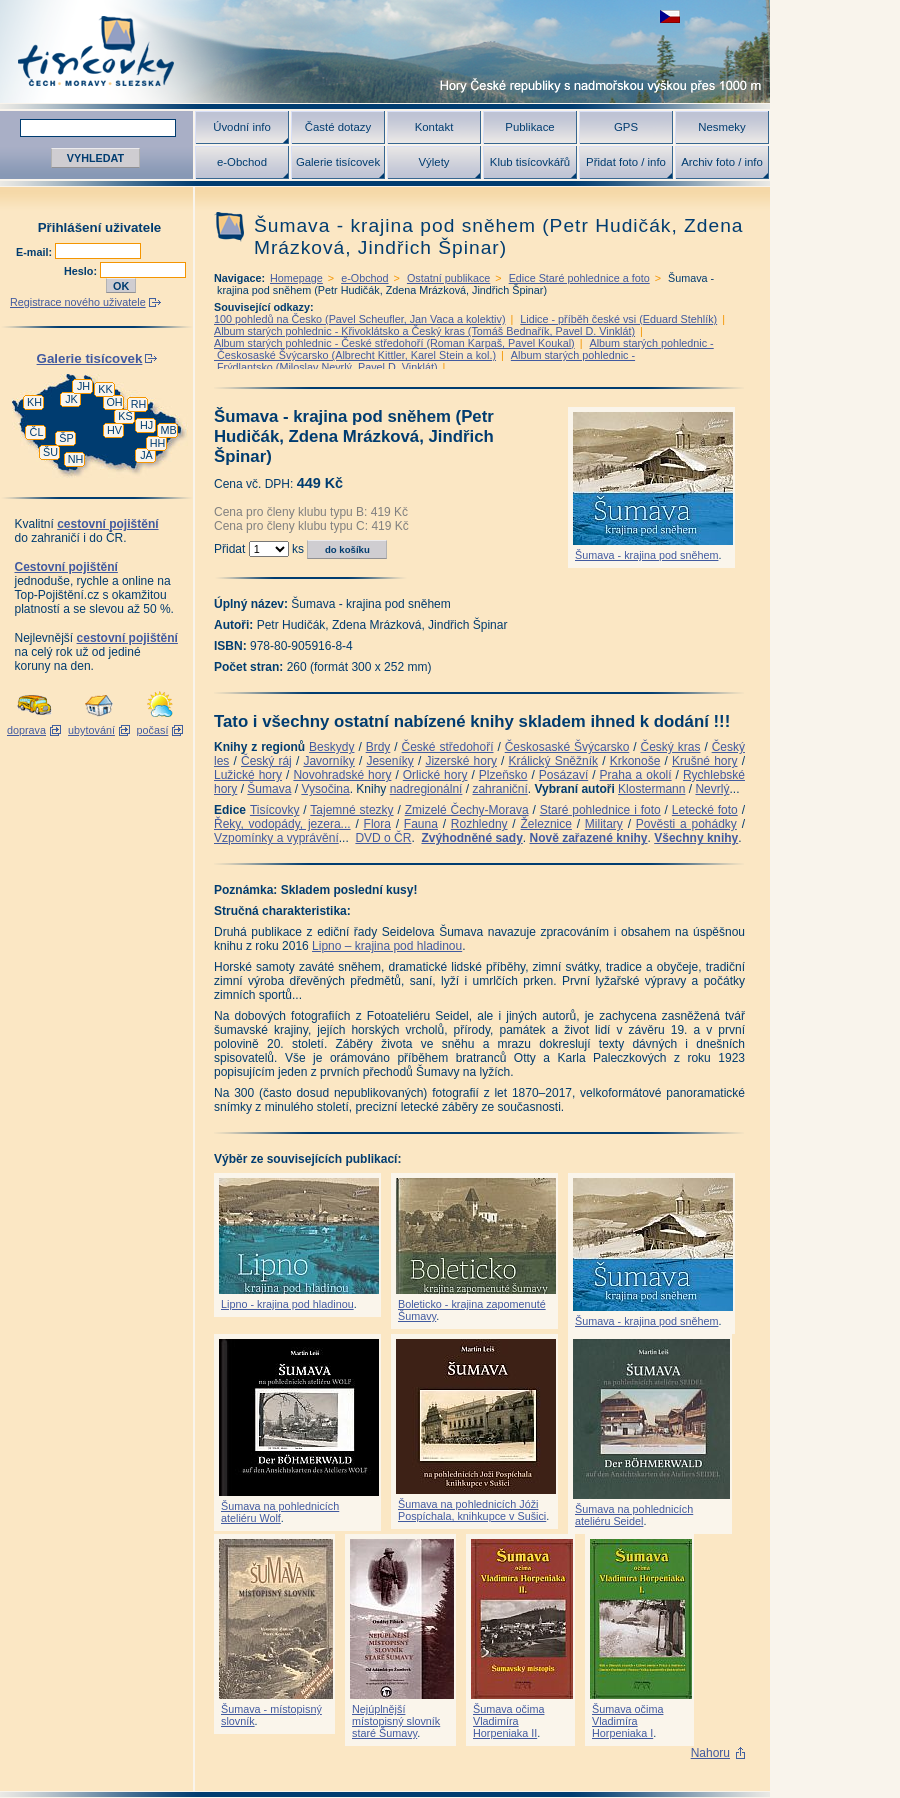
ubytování (91, 730)
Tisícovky (275, 810)
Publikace (529, 127)
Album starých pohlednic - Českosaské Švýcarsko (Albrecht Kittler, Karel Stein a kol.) (464, 349)
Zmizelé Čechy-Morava (467, 810)
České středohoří (448, 747)
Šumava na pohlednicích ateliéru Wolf (280, 1512)
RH (139, 404)
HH (158, 443)
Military (604, 824)
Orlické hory (435, 775)
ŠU (50, 452)
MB (168, 430)
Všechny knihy (696, 838)
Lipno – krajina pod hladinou (387, 946)
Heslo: (82, 271)
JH (83, 386)
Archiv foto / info (722, 162)
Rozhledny (479, 824)
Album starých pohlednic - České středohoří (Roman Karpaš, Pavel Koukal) (394, 343)
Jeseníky (389, 761)
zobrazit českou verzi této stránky (670, 16)
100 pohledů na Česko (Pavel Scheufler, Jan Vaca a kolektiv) (360, 319)
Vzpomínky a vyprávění (276, 838)
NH (76, 459)
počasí (153, 730)
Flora (377, 824)
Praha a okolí (636, 775)
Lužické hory (248, 775)
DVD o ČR (383, 838)
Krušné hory (705, 761)
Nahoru (710, 1753)
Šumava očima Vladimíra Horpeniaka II (508, 1721)
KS (125, 416)
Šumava (269, 789)
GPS (626, 127)
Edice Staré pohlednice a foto (579, 278)
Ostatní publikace (448, 278)
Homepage (296, 278)
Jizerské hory (461, 761)
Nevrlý (712, 789)
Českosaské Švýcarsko (567, 747)
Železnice (546, 824)
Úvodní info (242, 127)
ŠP (66, 438)
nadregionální (426, 789)
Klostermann (651, 789)
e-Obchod (242, 162)
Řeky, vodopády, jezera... (282, 824)
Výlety (433, 162)
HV (114, 430)
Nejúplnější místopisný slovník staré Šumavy (396, 1721)
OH (114, 402)
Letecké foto (705, 810)
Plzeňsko (503, 775)
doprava (26, 730)
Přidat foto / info (626, 162)
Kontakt (434, 127)
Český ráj (266, 761)
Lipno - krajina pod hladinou (287, 1304)
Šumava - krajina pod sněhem (646, 555)
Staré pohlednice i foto (600, 810)
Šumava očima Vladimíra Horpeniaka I (627, 1721)
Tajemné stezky (351, 810)
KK (105, 389)
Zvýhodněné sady (471, 838)
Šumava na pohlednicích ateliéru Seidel (634, 1515)
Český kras (671, 747)
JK (71, 399)
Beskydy (331, 747)
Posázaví (563, 775)
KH (34, 402)
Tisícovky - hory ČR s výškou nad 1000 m (385, 51)
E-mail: (35, 252)
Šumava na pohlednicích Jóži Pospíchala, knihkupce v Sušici (472, 1510)
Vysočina (325, 789)
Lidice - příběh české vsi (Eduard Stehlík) (618, 319)
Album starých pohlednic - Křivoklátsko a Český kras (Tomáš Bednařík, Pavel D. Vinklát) (424, 331)
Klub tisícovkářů (530, 162)
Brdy (378, 747)
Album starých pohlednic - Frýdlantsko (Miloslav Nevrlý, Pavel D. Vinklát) (424, 361)
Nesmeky (721, 127)
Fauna (421, 824)
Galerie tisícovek (338, 162)
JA (146, 455)
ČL (37, 432)
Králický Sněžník (554, 761)
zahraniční (499, 789)
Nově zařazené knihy (588, 838)
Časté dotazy (338, 127)
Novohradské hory (342, 775)
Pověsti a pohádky (686, 824)
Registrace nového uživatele (78, 302)
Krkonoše (635, 761)
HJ (146, 425)
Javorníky (328, 761)
